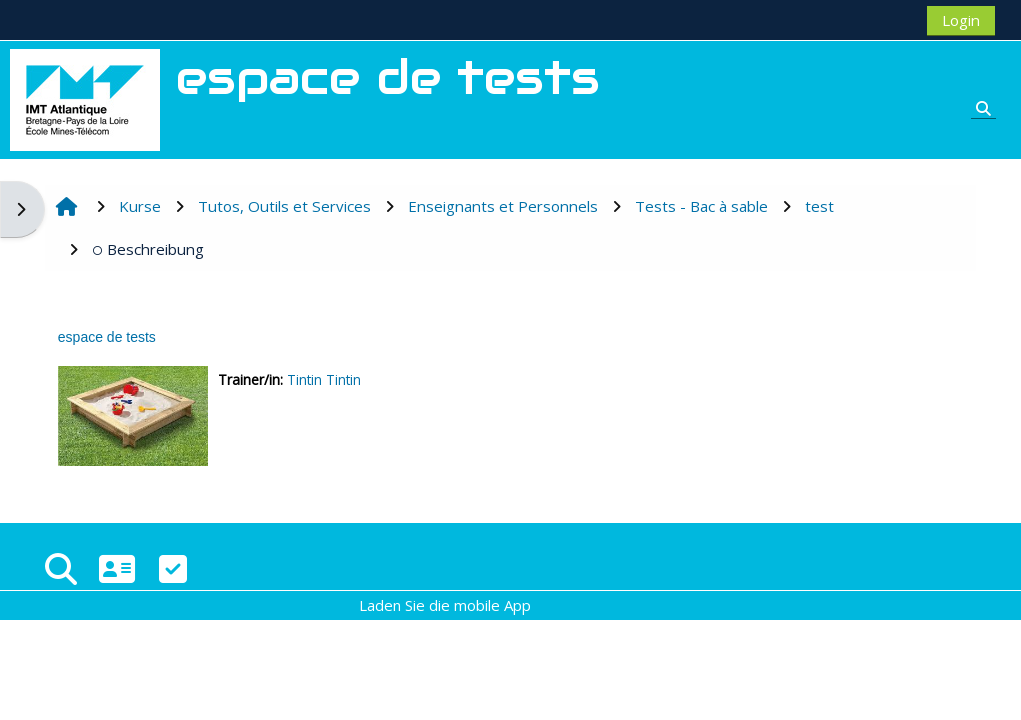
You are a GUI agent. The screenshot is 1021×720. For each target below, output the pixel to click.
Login (961, 20)
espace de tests (107, 337)
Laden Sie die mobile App (445, 605)
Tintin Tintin (324, 379)
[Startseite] (85, 98)
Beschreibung (148, 249)
